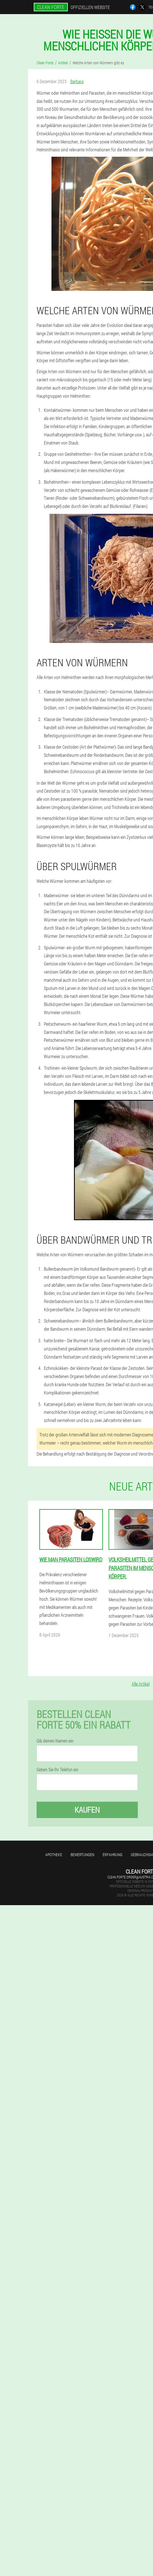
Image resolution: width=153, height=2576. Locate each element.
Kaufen (87, 1810)
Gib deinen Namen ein (55, 1741)
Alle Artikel (141, 1684)
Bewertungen (82, 1854)
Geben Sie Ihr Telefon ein (57, 1769)
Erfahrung (112, 1854)
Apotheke (53, 1854)
